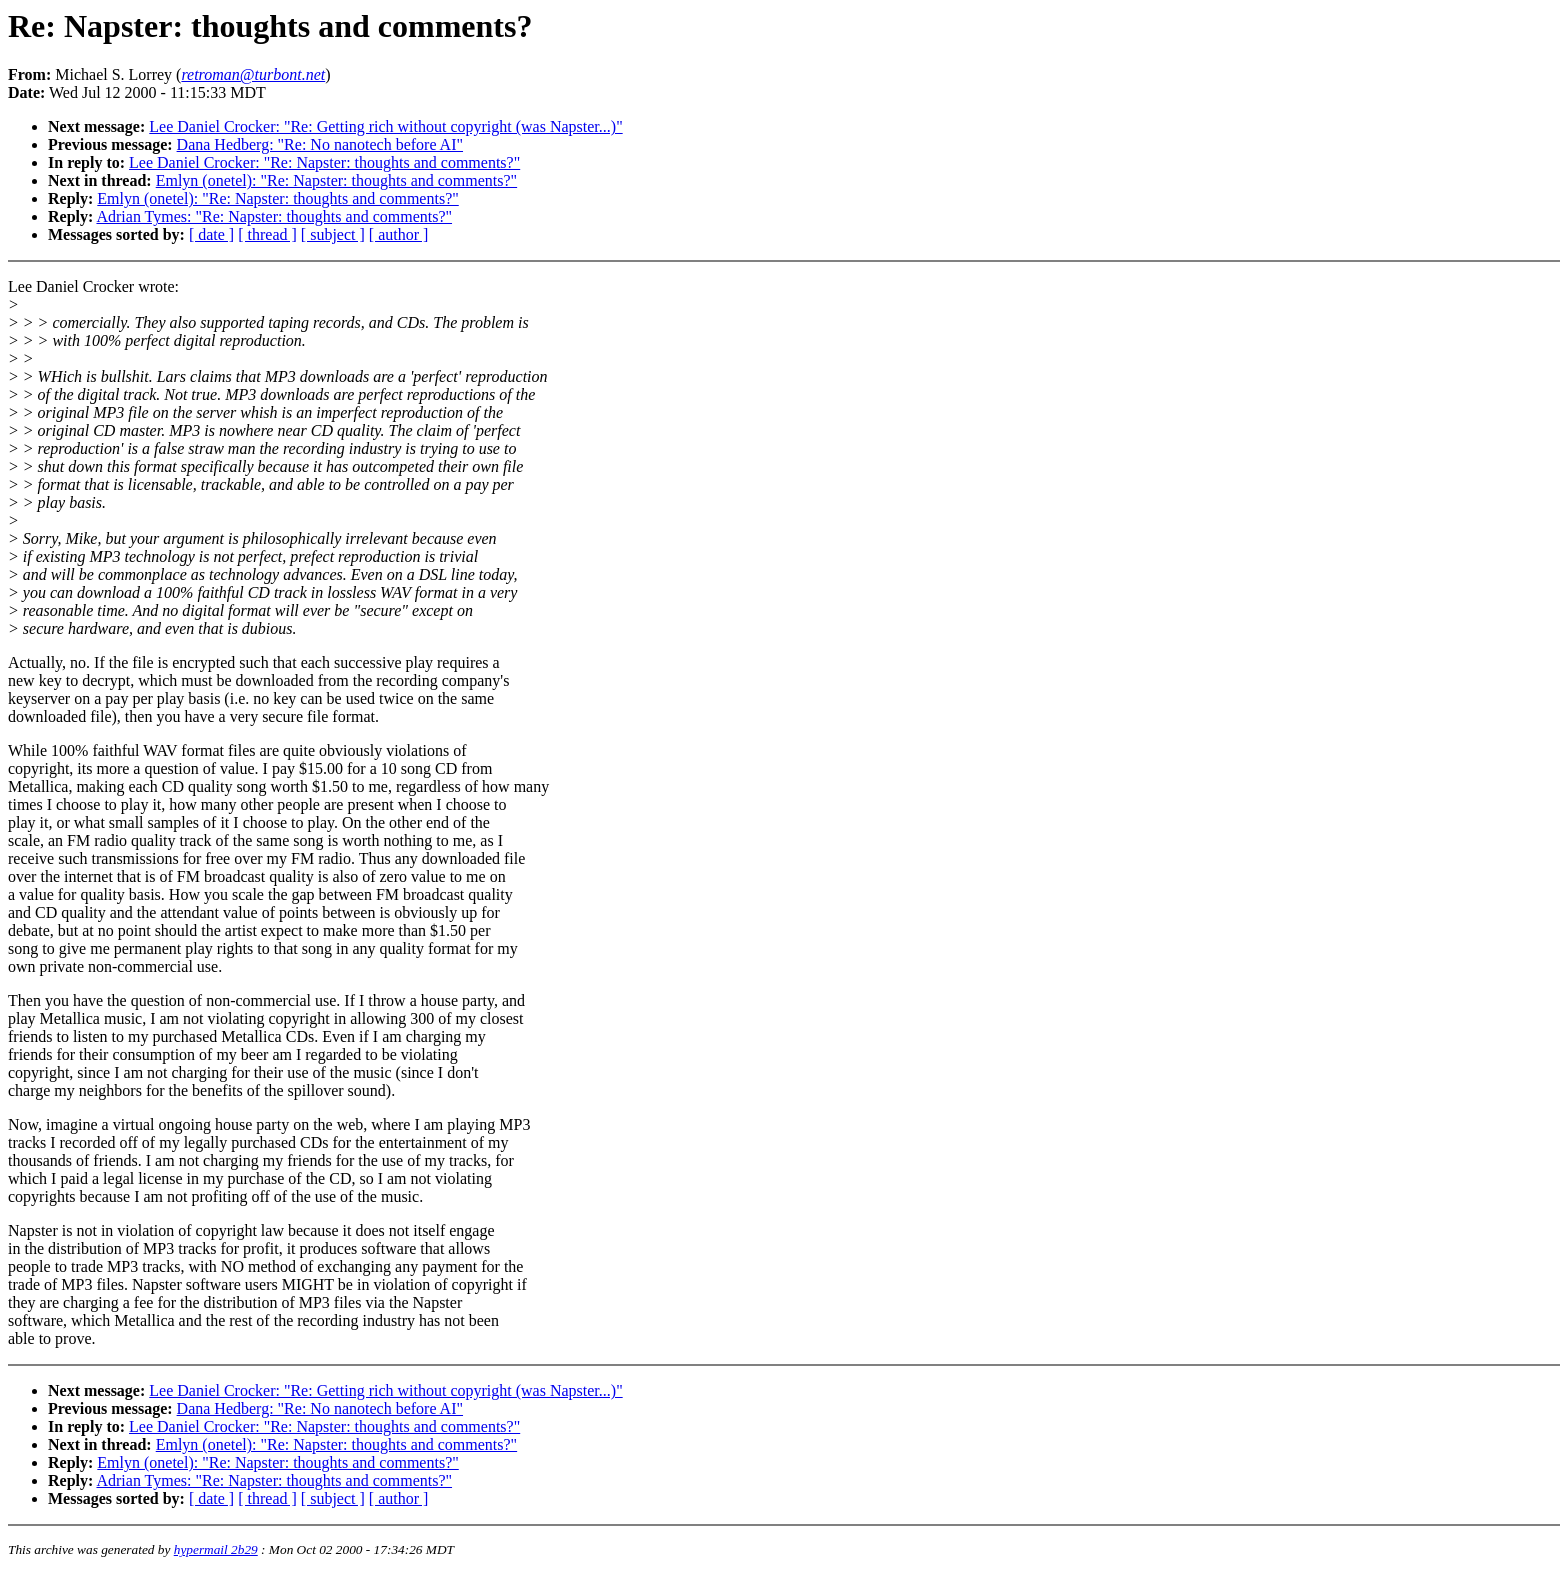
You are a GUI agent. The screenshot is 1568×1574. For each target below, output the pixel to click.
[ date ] (211, 234)
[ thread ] (267, 234)
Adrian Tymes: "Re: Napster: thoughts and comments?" (274, 216)
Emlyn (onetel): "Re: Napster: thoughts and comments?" (336, 180)
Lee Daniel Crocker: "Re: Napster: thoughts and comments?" (324, 162)
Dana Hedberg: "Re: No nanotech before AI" (320, 144)
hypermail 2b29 (216, 1549)
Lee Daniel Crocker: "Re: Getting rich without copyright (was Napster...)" (385, 126)
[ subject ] (333, 234)
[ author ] (399, 234)
